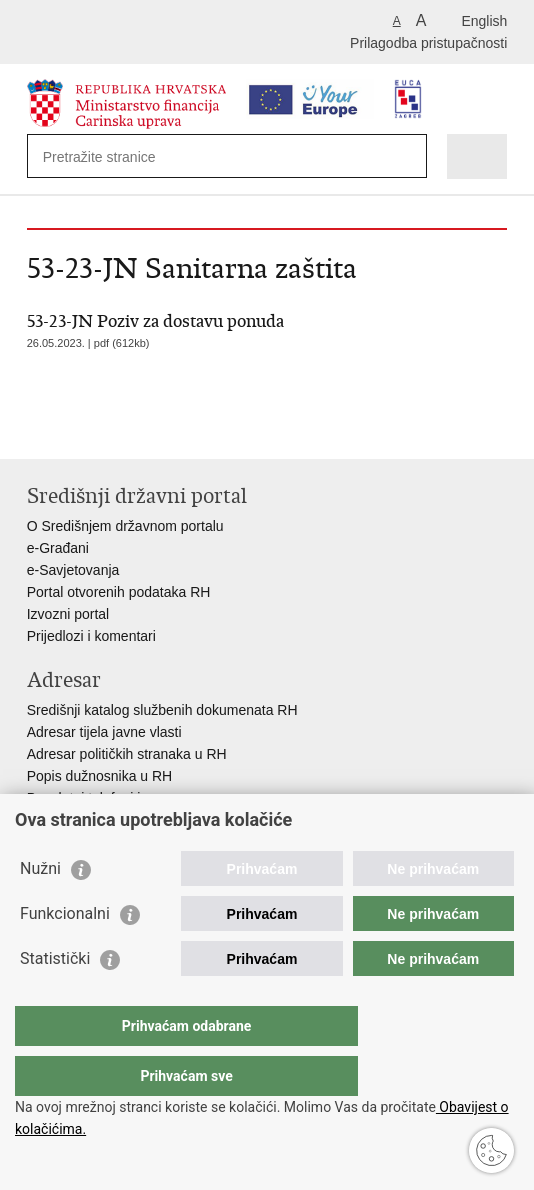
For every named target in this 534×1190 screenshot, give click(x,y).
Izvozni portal (68, 614)
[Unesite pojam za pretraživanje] (115, 156)
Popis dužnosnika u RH (100, 776)
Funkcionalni (65, 953)
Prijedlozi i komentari (91, 636)
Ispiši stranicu (37, 427)
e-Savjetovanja (73, 570)
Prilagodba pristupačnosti (428, 43)
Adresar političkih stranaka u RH (127, 754)
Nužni (40, 908)
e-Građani (58, 548)
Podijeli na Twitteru (123, 427)
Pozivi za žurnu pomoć (97, 820)
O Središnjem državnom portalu (125, 526)
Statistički (55, 998)
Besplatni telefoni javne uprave (122, 798)
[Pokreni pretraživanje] (407, 156)
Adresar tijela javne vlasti (104, 732)
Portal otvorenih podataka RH (119, 592)
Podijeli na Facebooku (80, 427)
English (484, 21)
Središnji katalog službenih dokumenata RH (162, 710)
